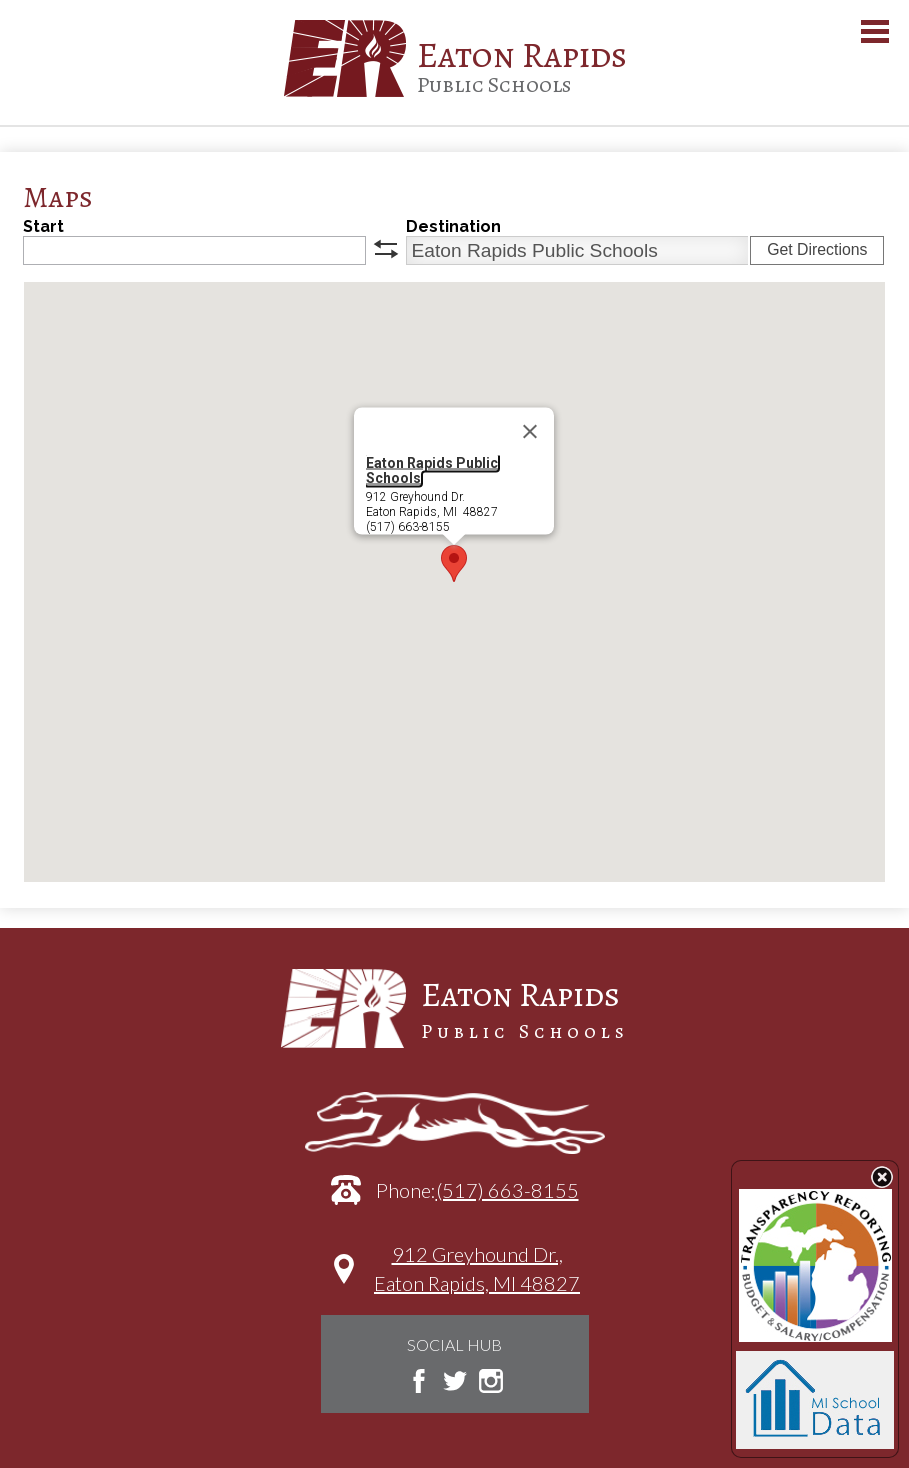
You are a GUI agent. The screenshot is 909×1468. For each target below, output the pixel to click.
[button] (454, 563)
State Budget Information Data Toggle (882, 1177)
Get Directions (817, 249)
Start (43, 226)
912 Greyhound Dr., (477, 1278)
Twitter (455, 1381)
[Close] (530, 432)
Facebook (419, 1381)
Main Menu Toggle (875, 31)
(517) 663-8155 (507, 1190)
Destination (453, 226)
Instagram (491, 1381)
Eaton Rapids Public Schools (432, 470)
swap (386, 249)
